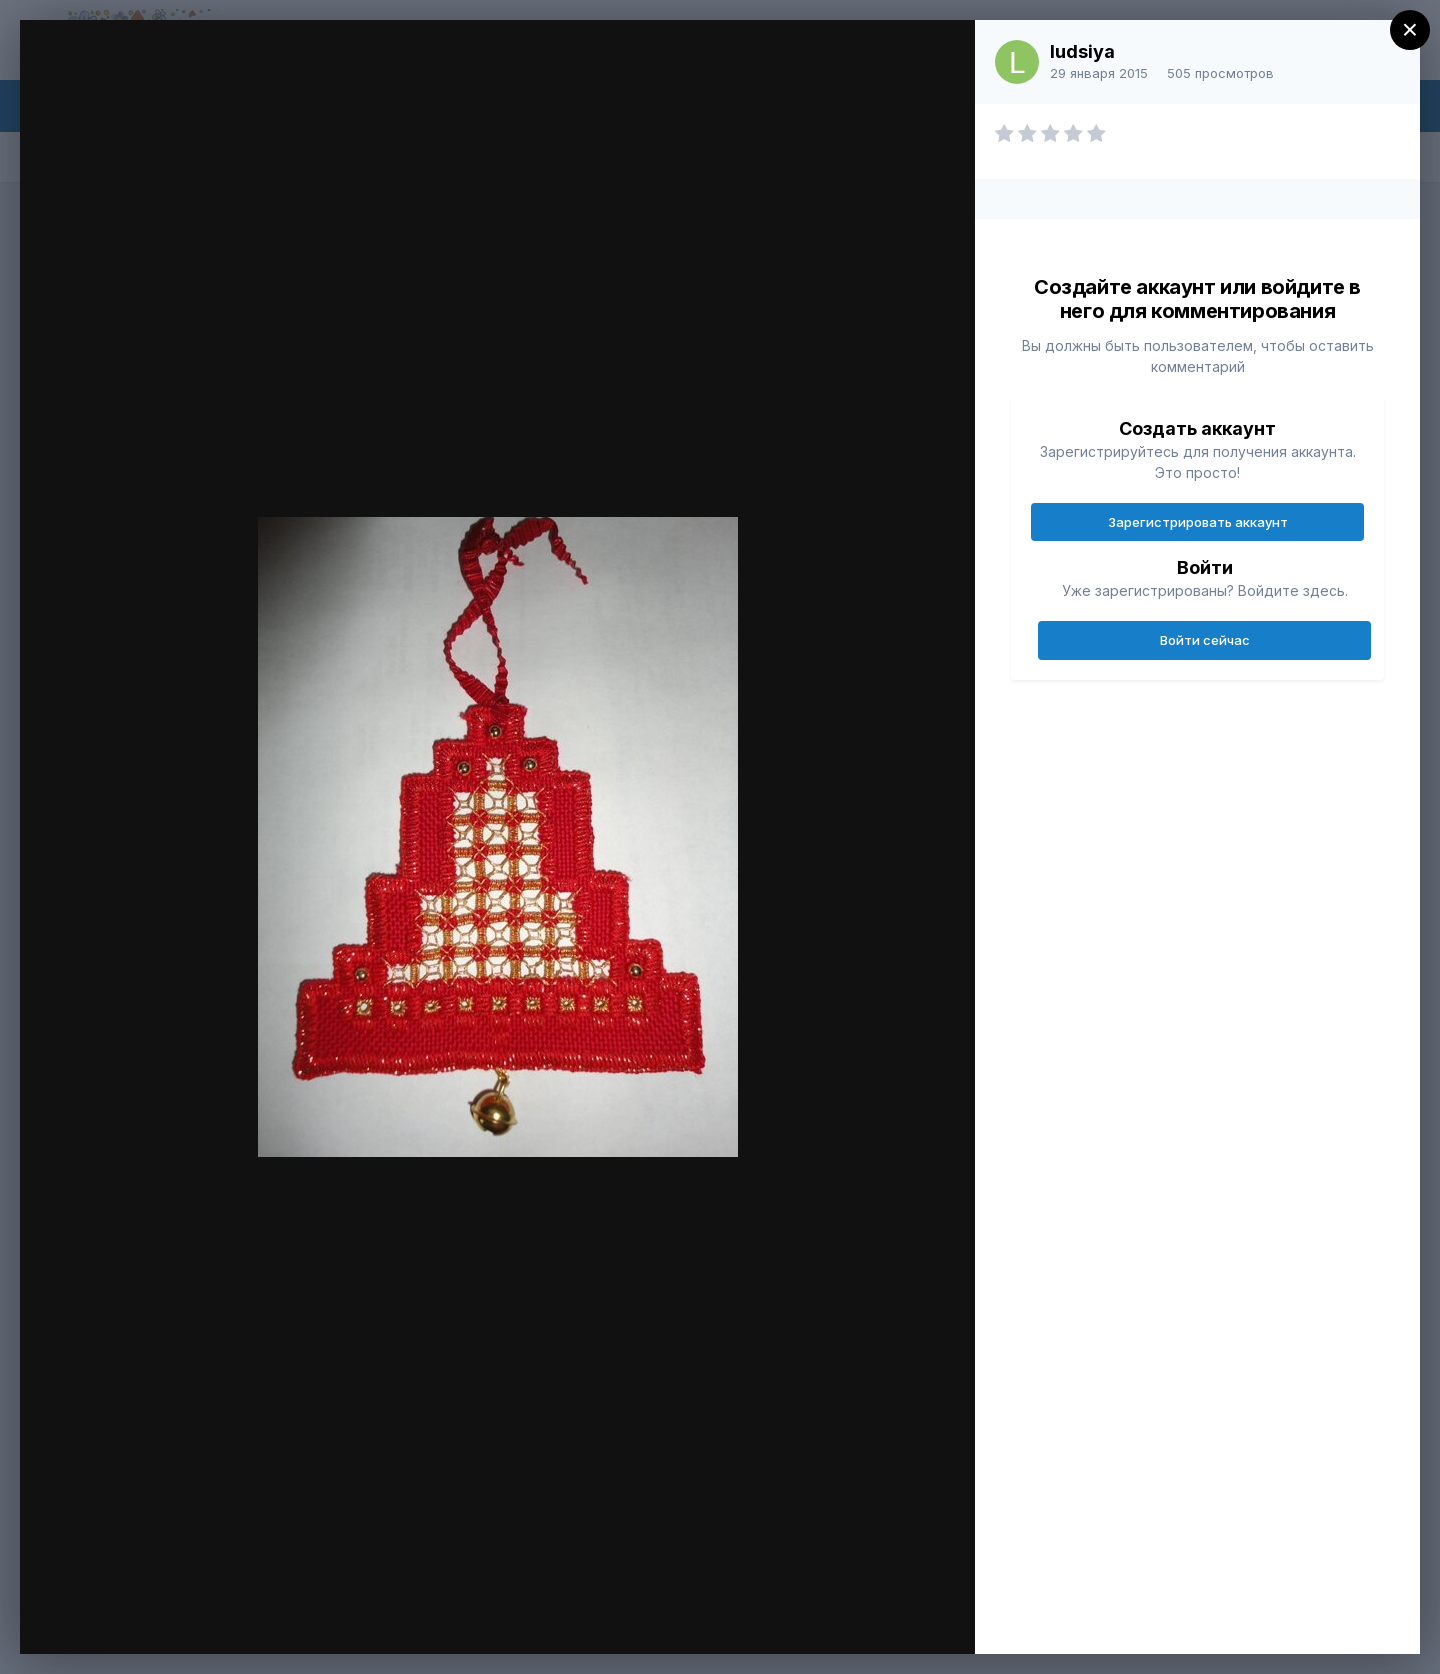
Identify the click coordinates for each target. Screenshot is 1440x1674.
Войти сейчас (1205, 640)
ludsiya (1082, 51)
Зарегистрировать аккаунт (1198, 522)
